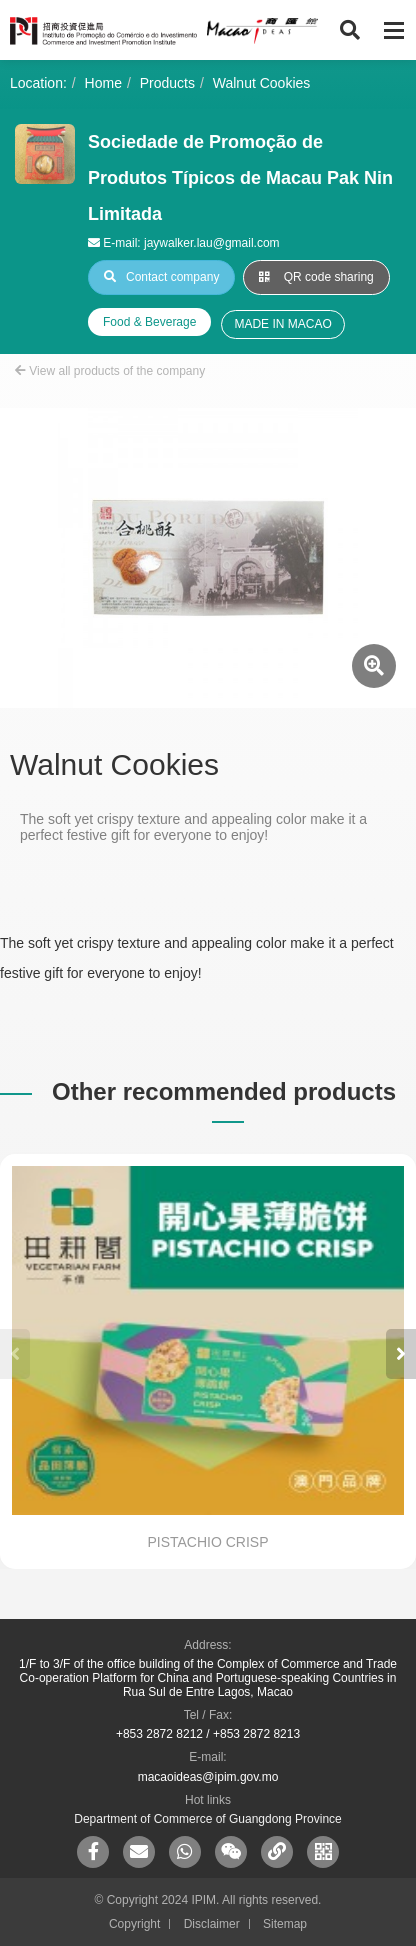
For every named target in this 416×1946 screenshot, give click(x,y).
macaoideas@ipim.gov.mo (208, 1777)
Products (167, 83)
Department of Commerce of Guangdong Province (207, 1819)
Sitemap (285, 1924)
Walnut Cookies (262, 83)
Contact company (161, 277)
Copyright (134, 1924)
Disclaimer (212, 1924)
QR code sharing (316, 277)
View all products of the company (110, 371)
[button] (401, 1354)
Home (103, 83)
